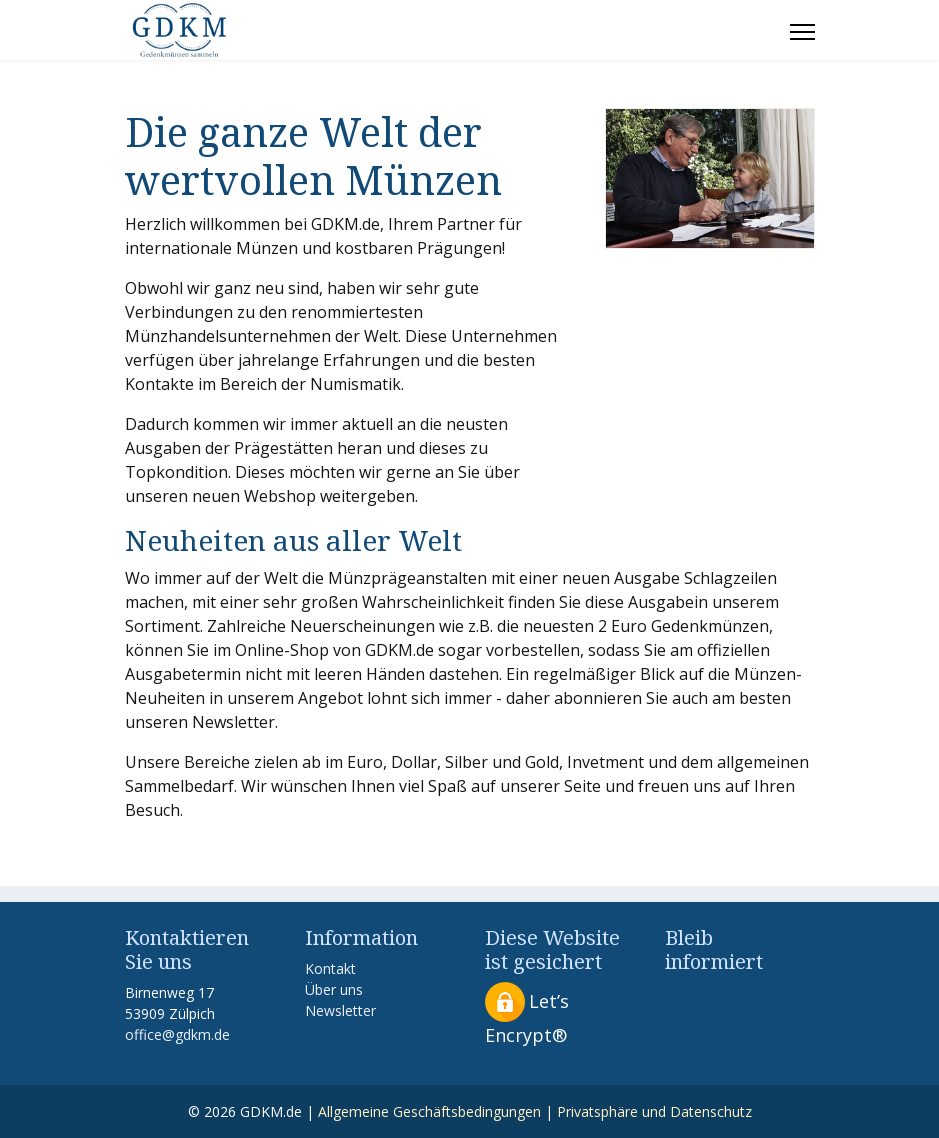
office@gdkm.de (177, 1034)
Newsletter (340, 1010)
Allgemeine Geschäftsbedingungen (429, 1111)
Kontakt (330, 968)
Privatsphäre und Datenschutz (654, 1111)
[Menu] (802, 32)
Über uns (334, 989)
